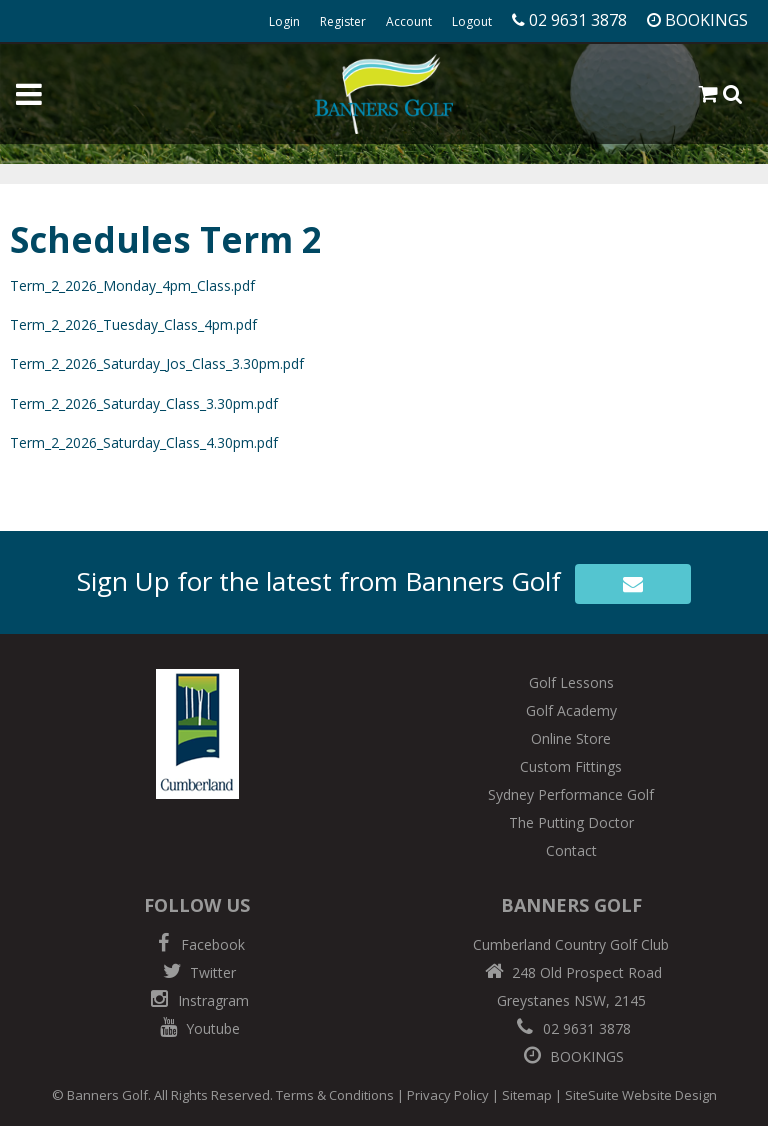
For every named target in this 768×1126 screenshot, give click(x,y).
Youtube (197, 1028)
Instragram (197, 1000)
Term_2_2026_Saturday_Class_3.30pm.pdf (144, 403)
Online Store (571, 738)
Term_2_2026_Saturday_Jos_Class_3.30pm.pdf (157, 363)
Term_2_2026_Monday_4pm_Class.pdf (132, 285)
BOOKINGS (571, 1056)
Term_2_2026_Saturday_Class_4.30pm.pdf (144, 442)
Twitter (197, 972)
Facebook (197, 944)
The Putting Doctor (571, 822)
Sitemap (527, 1095)
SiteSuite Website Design (641, 1095)
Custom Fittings (571, 766)
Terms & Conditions (335, 1095)
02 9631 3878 (571, 1028)
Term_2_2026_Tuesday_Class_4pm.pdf (133, 324)
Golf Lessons (571, 682)
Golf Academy (571, 710)
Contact (571, 850)
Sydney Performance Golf (571, 794)
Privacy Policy (448, 1095)
